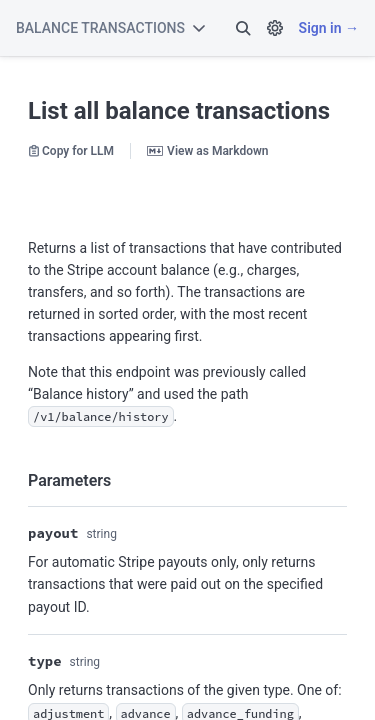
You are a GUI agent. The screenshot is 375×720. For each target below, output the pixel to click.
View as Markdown (207, 151)
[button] (243, 28)
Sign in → (329, 28)
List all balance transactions (179, 111)
